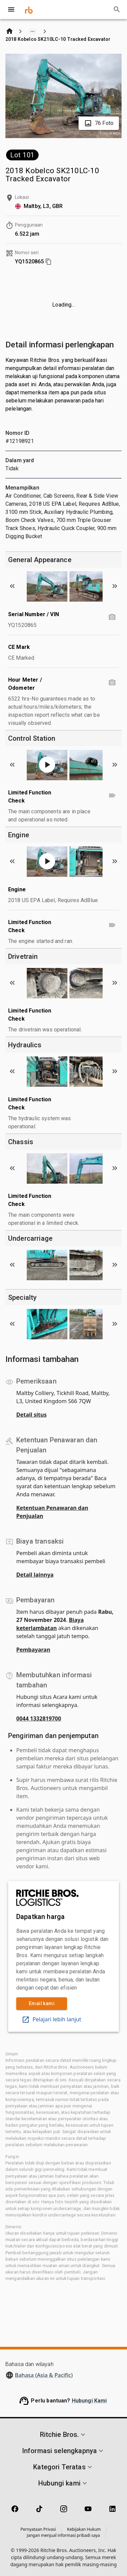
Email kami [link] (41, 2003)
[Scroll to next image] (115, 586)
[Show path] (32, 31)
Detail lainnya (35, 1574)
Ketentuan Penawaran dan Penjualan (52, 1512)
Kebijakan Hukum (84, 2529)
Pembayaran (33, 1649)
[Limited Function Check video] (112, 795)
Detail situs (31, 1414)
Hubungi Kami (89, 2400)
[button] (63, 2434)
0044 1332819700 (38, 1718)
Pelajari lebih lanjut (51, 2019)
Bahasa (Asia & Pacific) (44, 2375)
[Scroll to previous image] (12, 586)
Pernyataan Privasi (38, 2529)
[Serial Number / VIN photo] (112, 617)
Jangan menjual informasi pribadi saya (63, 2535)
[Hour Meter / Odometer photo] (112, 682)
